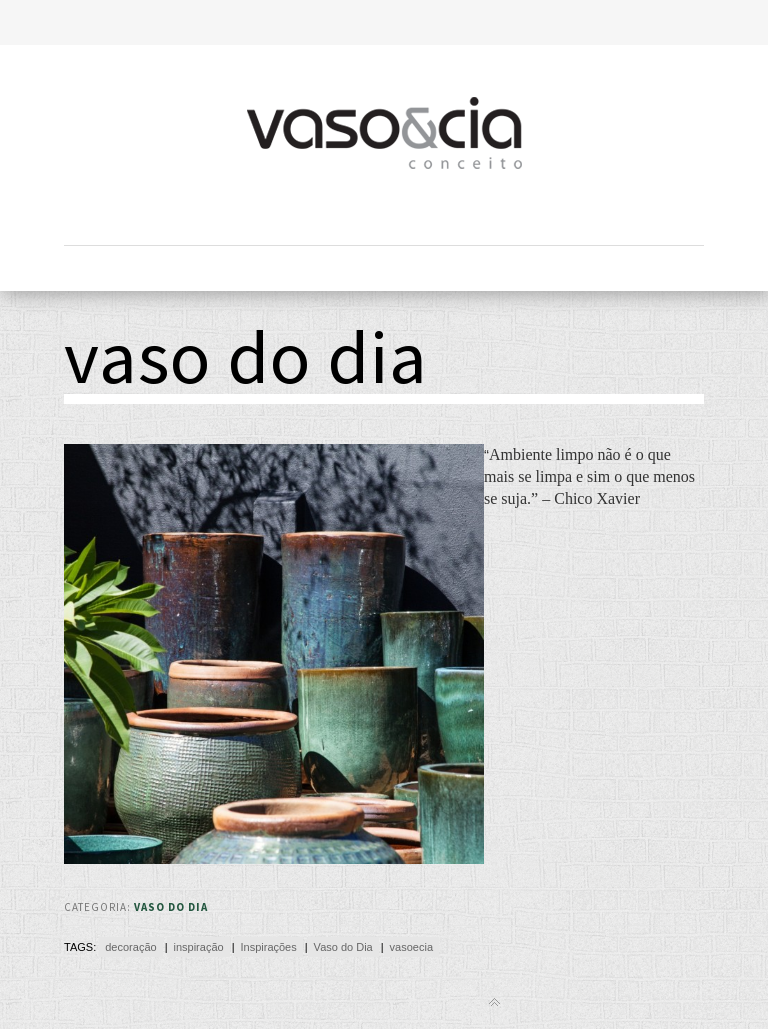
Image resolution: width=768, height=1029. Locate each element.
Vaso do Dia (171, 907)
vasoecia (411, 947)
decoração (130, 947)
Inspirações (268, 947)
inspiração (198, 947)
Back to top (494, 1002)
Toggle (384, 22)
